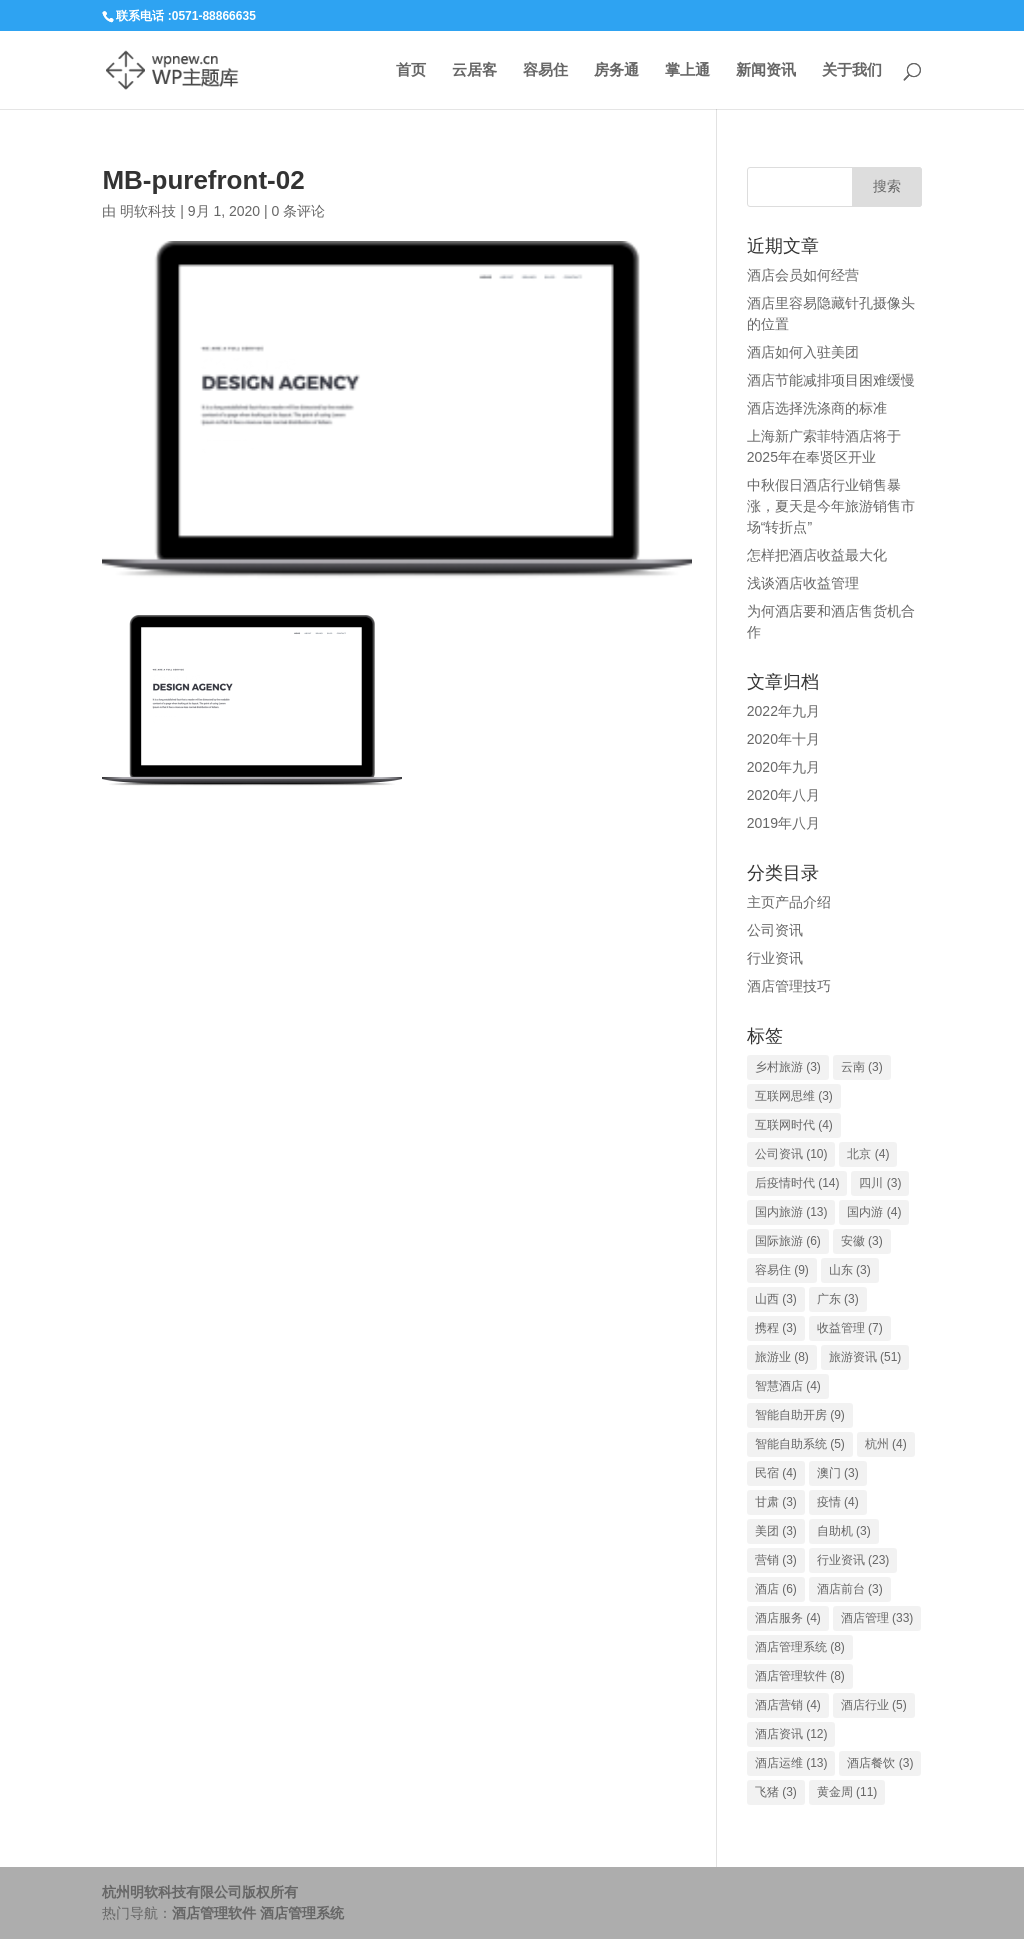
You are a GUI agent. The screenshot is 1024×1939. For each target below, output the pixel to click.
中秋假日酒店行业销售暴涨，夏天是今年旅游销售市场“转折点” (831, 506)
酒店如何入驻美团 (803, 352)
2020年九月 (783, 767)
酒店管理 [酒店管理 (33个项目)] (877, 1618)
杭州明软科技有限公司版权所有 (200, 1892)
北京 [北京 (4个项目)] (868, 1154)
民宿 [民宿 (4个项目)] (776, 1473)
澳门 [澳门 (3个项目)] (838, 1473)
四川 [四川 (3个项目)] (880, 1183)
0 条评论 (299, 211)
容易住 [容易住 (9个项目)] (782, 1270)
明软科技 (148, 211)
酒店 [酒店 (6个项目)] (776, 1589)
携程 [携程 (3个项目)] (776, 1328)
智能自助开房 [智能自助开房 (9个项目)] (800, 1415)
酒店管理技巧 (789, 986)
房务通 (616, 70)
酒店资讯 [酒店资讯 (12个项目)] (791, 1734)
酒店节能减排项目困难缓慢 (831, 380)
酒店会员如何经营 (803, 275)
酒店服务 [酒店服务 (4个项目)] (788, 1618)
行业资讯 (775, 958)
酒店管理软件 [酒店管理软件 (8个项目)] (800, 1676)
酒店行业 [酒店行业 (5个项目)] (874, 1705)
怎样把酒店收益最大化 (817, 555)
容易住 (545, 70)
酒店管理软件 (214, 1913)
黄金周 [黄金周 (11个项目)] (847, 1792)
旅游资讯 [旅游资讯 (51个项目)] (865, 1357)
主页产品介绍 (789, 902)
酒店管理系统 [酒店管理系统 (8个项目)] (800, 1647)
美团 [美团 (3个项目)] (776, 1531)
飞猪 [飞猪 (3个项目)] (776, 1792)
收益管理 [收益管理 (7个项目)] (850, 1328)
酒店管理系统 (302, 1913)
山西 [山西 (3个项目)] (776, 1299)
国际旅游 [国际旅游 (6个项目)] (788, 1241)
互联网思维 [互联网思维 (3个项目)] (794, 1096)
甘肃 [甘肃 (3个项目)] (776, 1502)
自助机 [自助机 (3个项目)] (844, 1531)
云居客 (474, 70)
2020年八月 (783, 795)
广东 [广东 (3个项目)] (838, 1299)
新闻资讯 (766, 70)
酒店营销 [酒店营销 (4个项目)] (788, 1705)
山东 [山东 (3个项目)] (850, 1270)
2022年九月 (783, 711)
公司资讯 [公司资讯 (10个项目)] (791, 1154)
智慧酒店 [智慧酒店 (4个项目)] (788, 1386)
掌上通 (687, 70)
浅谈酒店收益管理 (803, 583)
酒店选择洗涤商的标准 (817, 408)
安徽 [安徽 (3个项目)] (862, 1241)
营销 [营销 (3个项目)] (776, 1560)
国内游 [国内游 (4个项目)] (874, 1212)
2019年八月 (783, 823)
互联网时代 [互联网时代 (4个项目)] (794, 1125)
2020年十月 (783, 739)
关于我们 (852, 70)
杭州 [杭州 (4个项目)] (886, 1444)
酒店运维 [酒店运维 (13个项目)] (791, 1763)
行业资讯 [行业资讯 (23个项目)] (853, 1560)
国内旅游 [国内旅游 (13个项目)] (791, 1212)
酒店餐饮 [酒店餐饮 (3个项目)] (880, 1763)
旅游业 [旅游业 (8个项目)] (782, 1357)
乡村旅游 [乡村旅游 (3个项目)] (788, 1067)
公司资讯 (775, 930)
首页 (411, 70)
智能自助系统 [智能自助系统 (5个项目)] (800, 1444)
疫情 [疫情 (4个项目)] (838, 1502)
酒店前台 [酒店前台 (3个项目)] (850, 1589)
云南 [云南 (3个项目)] (862, 1067)
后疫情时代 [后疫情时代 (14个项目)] (797, 1183)
